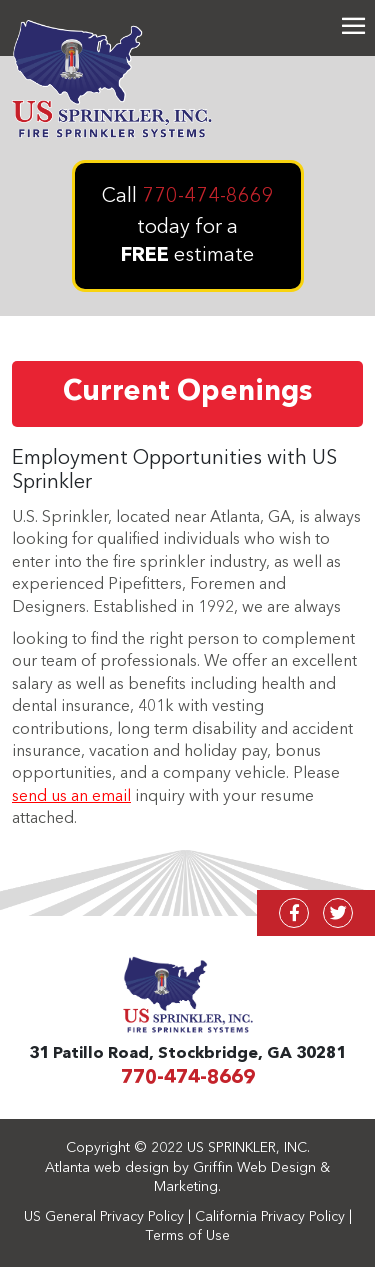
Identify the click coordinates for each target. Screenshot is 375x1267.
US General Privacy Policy (104, 1217)
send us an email (71, 797)
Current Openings (187, 393)
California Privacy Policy (270, 1217)
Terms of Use (188, 1236)
